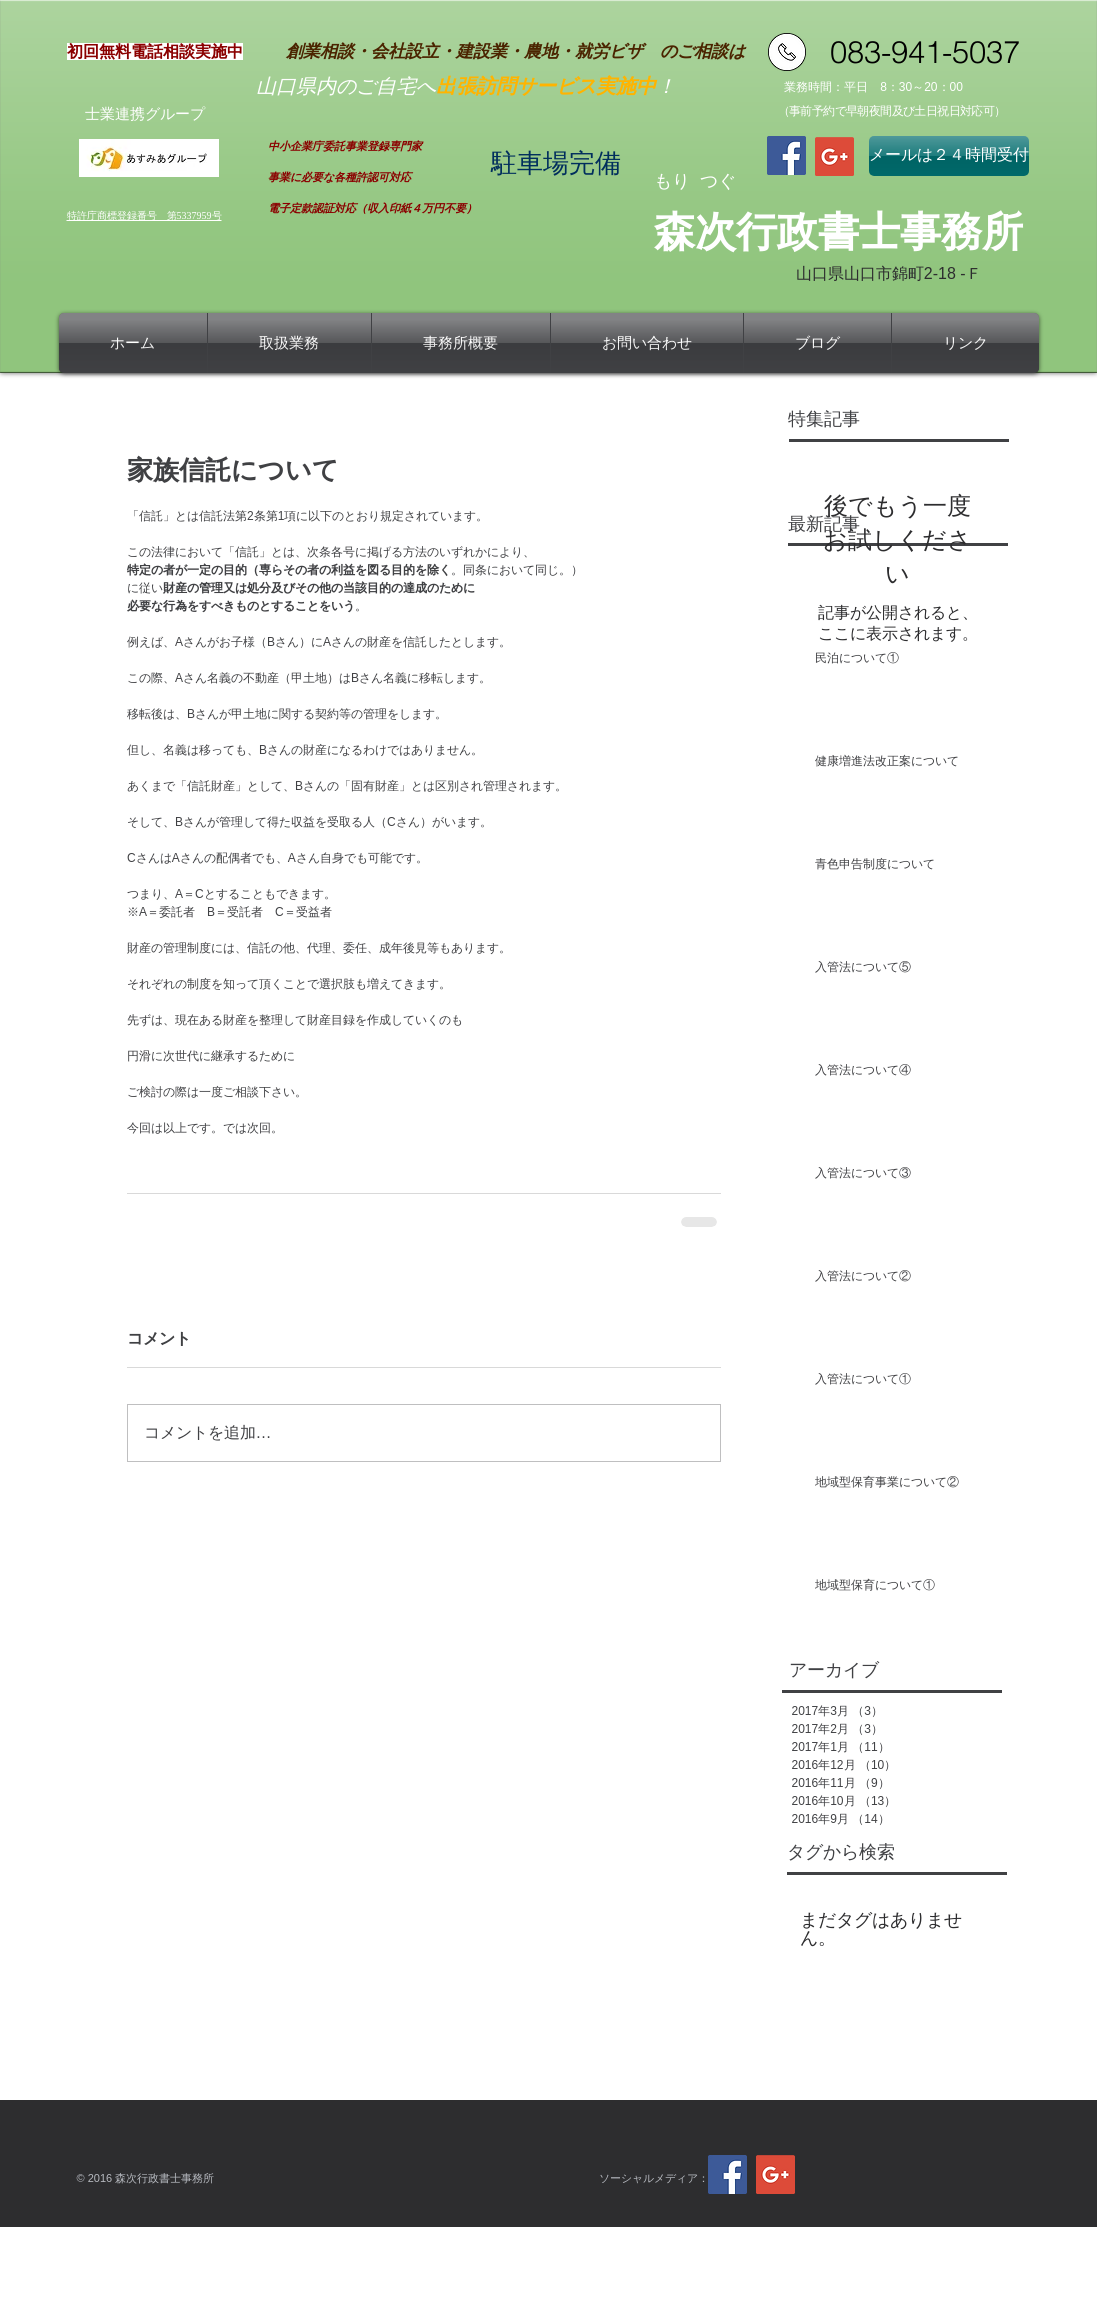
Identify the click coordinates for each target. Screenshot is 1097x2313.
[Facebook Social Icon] (786, 155)
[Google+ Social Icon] (834, 156)
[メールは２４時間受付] (949, 156)
